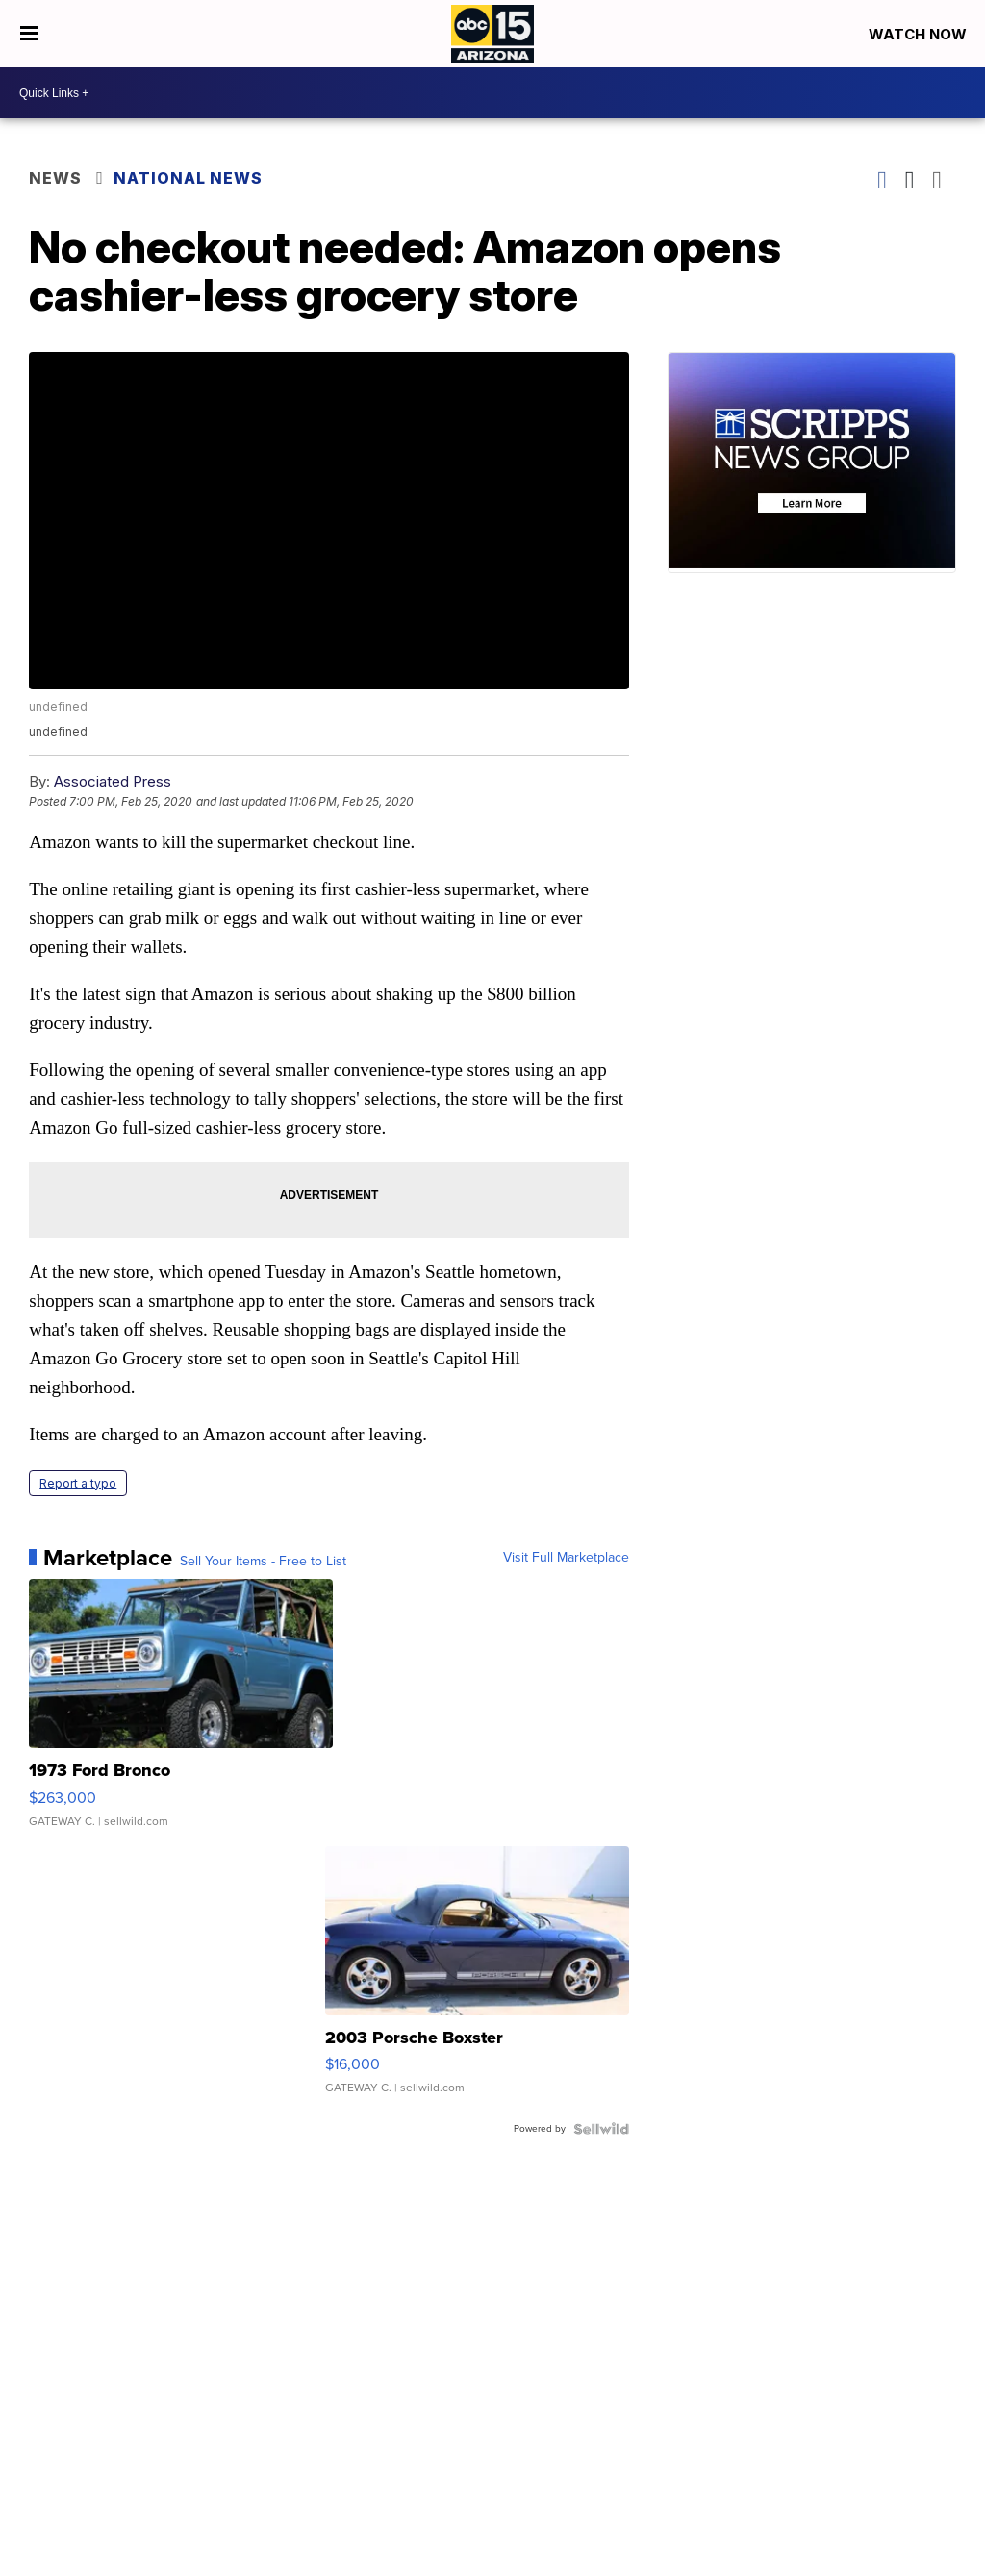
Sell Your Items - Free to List (263, 1561)
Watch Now (920, 34)
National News (188, 178)
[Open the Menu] (29, 33)
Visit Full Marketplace (566, 1557)
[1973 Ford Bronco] (181, 1712)
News (55, 178)
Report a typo (77, 1483)
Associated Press (112, 781)
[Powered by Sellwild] (601, 2129)
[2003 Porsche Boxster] (477, 1979)
